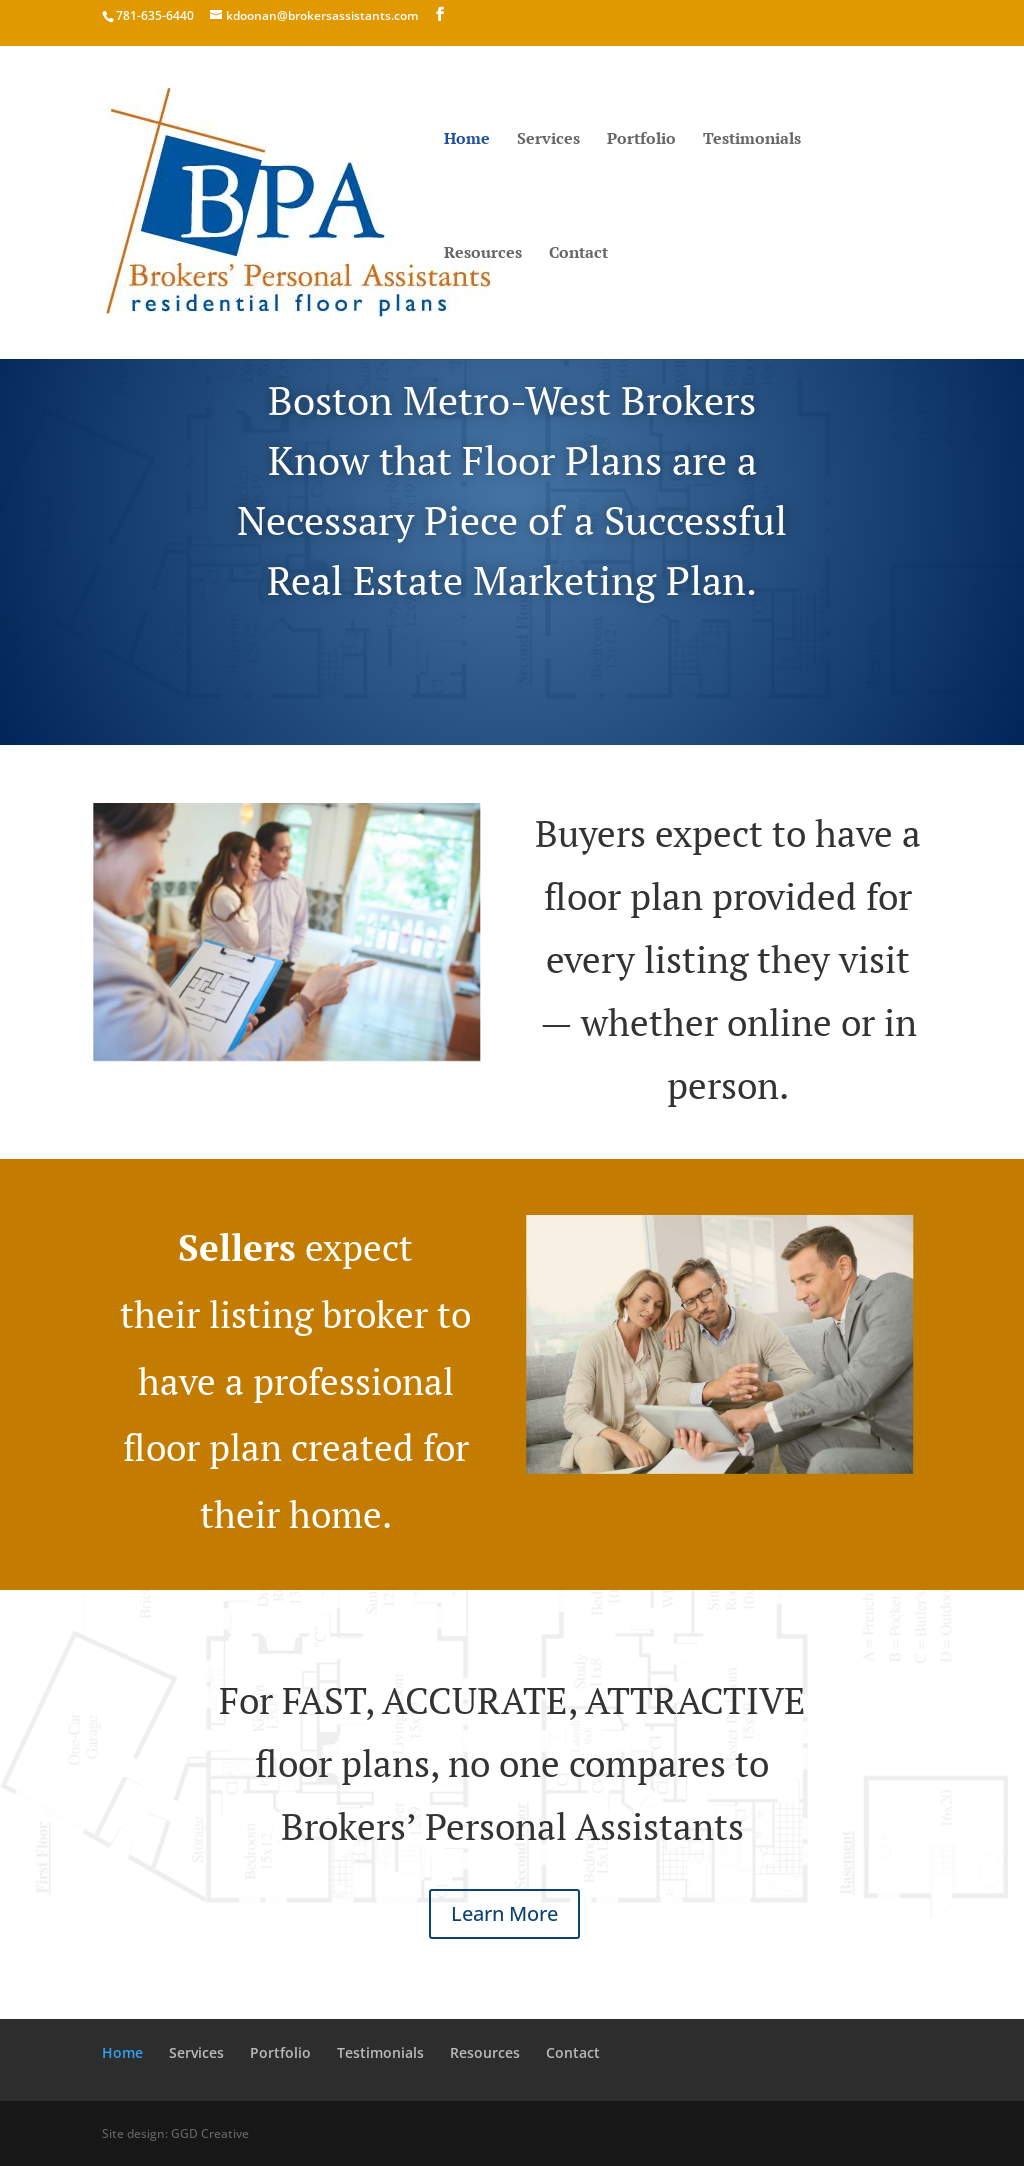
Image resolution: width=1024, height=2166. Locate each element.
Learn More (504, 1913)
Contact (578, 254)
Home (467, 140)
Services (548, 140)
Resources (483, 254)
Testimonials (752, 140)
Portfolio (641, 140)
